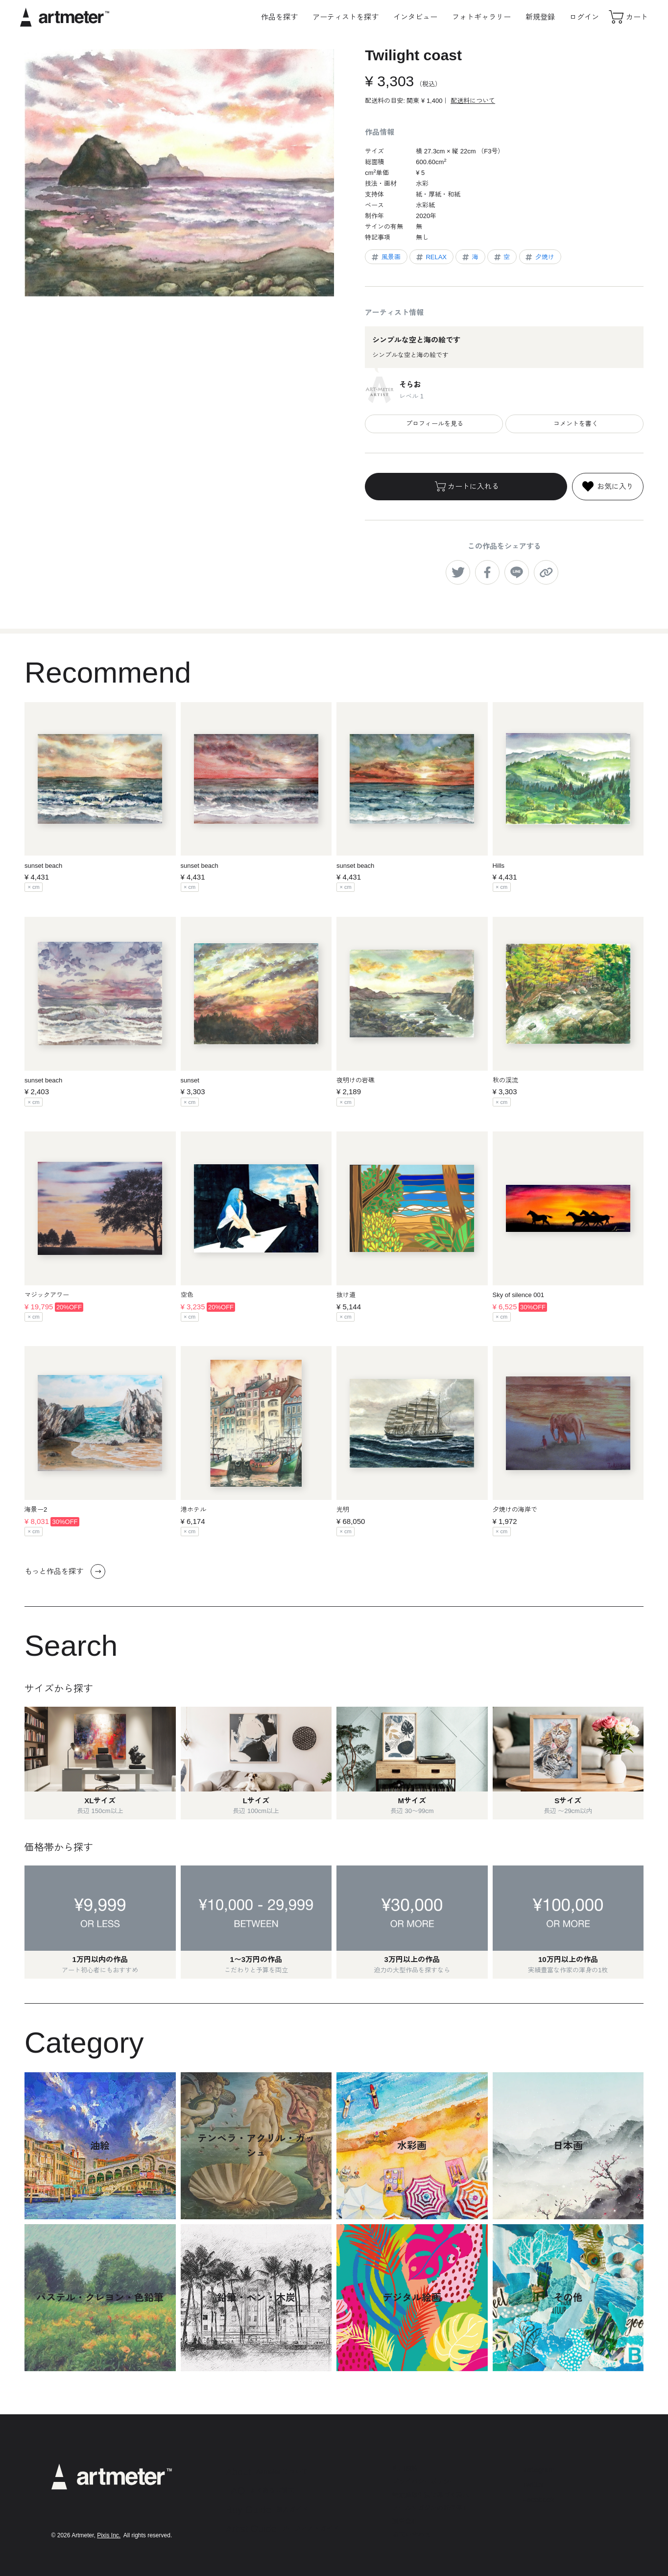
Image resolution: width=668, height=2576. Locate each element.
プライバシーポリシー (424, 2481)
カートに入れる (466, 486)
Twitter (533, 2484)
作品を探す (279, 17)
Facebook (538, 2499)
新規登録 (540, 17)
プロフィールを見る (434, 423)
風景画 (385, 257)
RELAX (431, 257)
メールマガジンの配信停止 (430, 2508)
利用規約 (405, 2468)
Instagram (538, 2469)
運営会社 (405, 2521)
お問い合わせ (411, 2534)
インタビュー (415, 17)
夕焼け (539, 257)
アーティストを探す (345, 17)
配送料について (473, 100)
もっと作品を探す (64, 1571)
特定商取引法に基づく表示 (430, 2495)
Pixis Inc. (108, 2535)
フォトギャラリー (481, 17)
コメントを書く (574, 423)
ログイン (584, 17)
